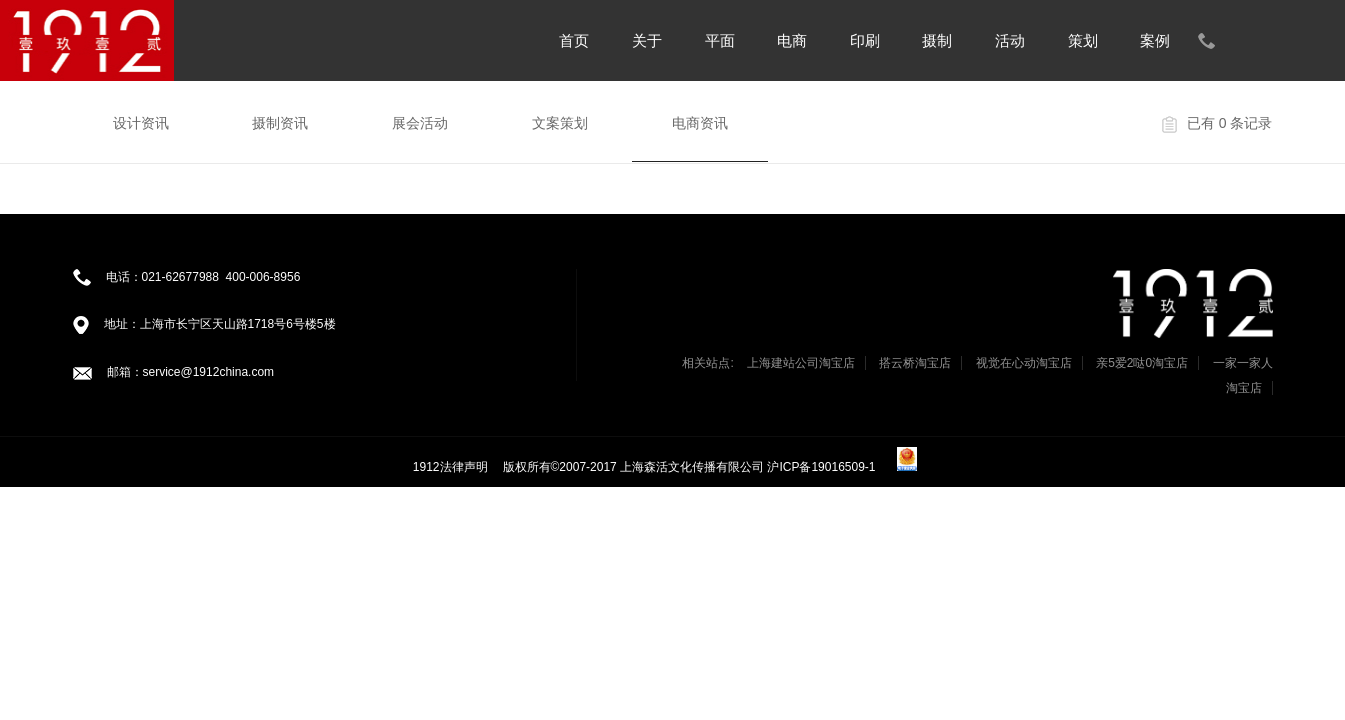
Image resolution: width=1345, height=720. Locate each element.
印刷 (865, 40)
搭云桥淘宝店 (915, 363)
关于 (647, 40)
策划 (1083, 40)
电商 (792, 40)
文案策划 (560, 123)
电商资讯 (700, 123)
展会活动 (420, 123)
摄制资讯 (280, 123)
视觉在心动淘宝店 (1024, 363)
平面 (720, 40)
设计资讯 (141, 123)
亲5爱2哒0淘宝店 (1142, 363)
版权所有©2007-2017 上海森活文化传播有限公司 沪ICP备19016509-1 (691, 467)
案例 (1155, 40)
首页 (574, 40)
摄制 (937, 40)
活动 (1010, 40)
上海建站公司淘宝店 (801, 363)
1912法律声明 (450, 467)
